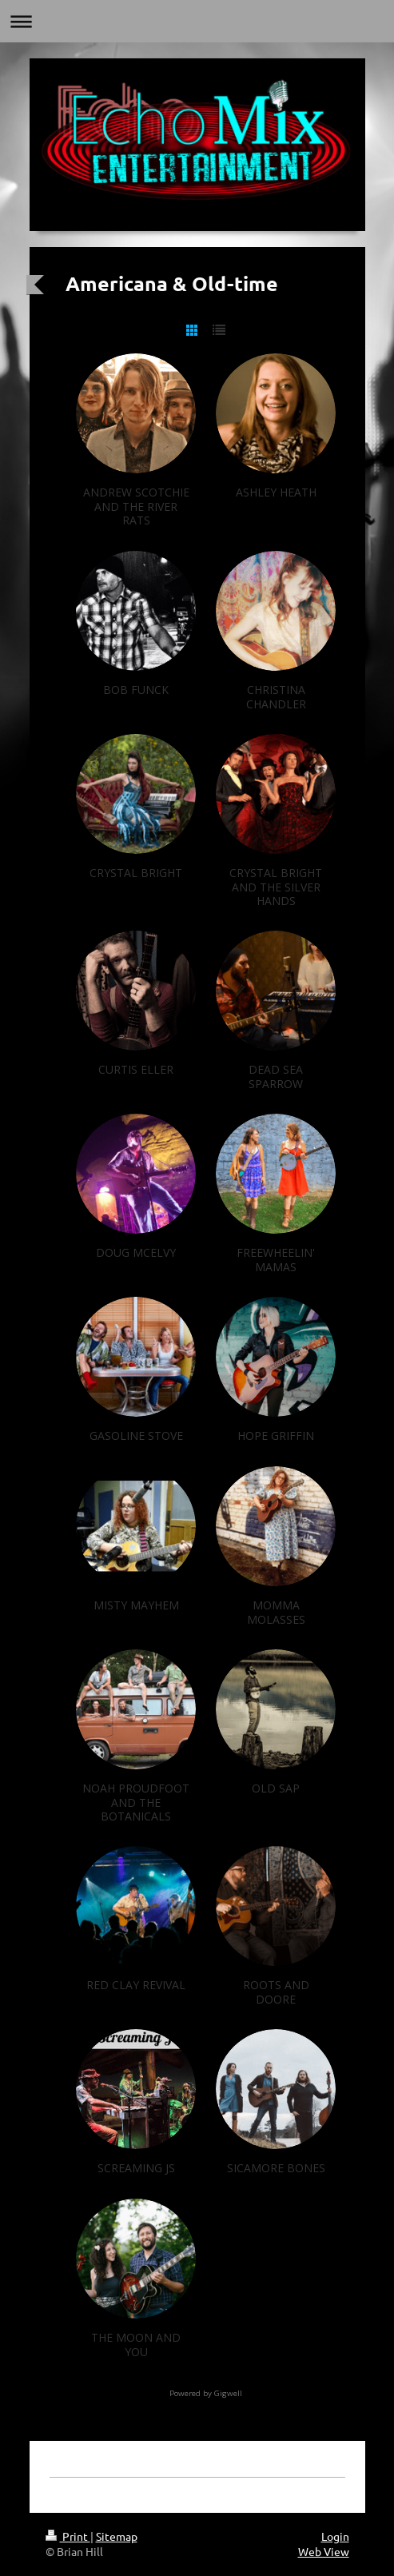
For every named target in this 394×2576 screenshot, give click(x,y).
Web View (323, 2551)
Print (68, 2536)
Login (335, 2536)
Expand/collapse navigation (197, 21)
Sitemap (116, 2536)
